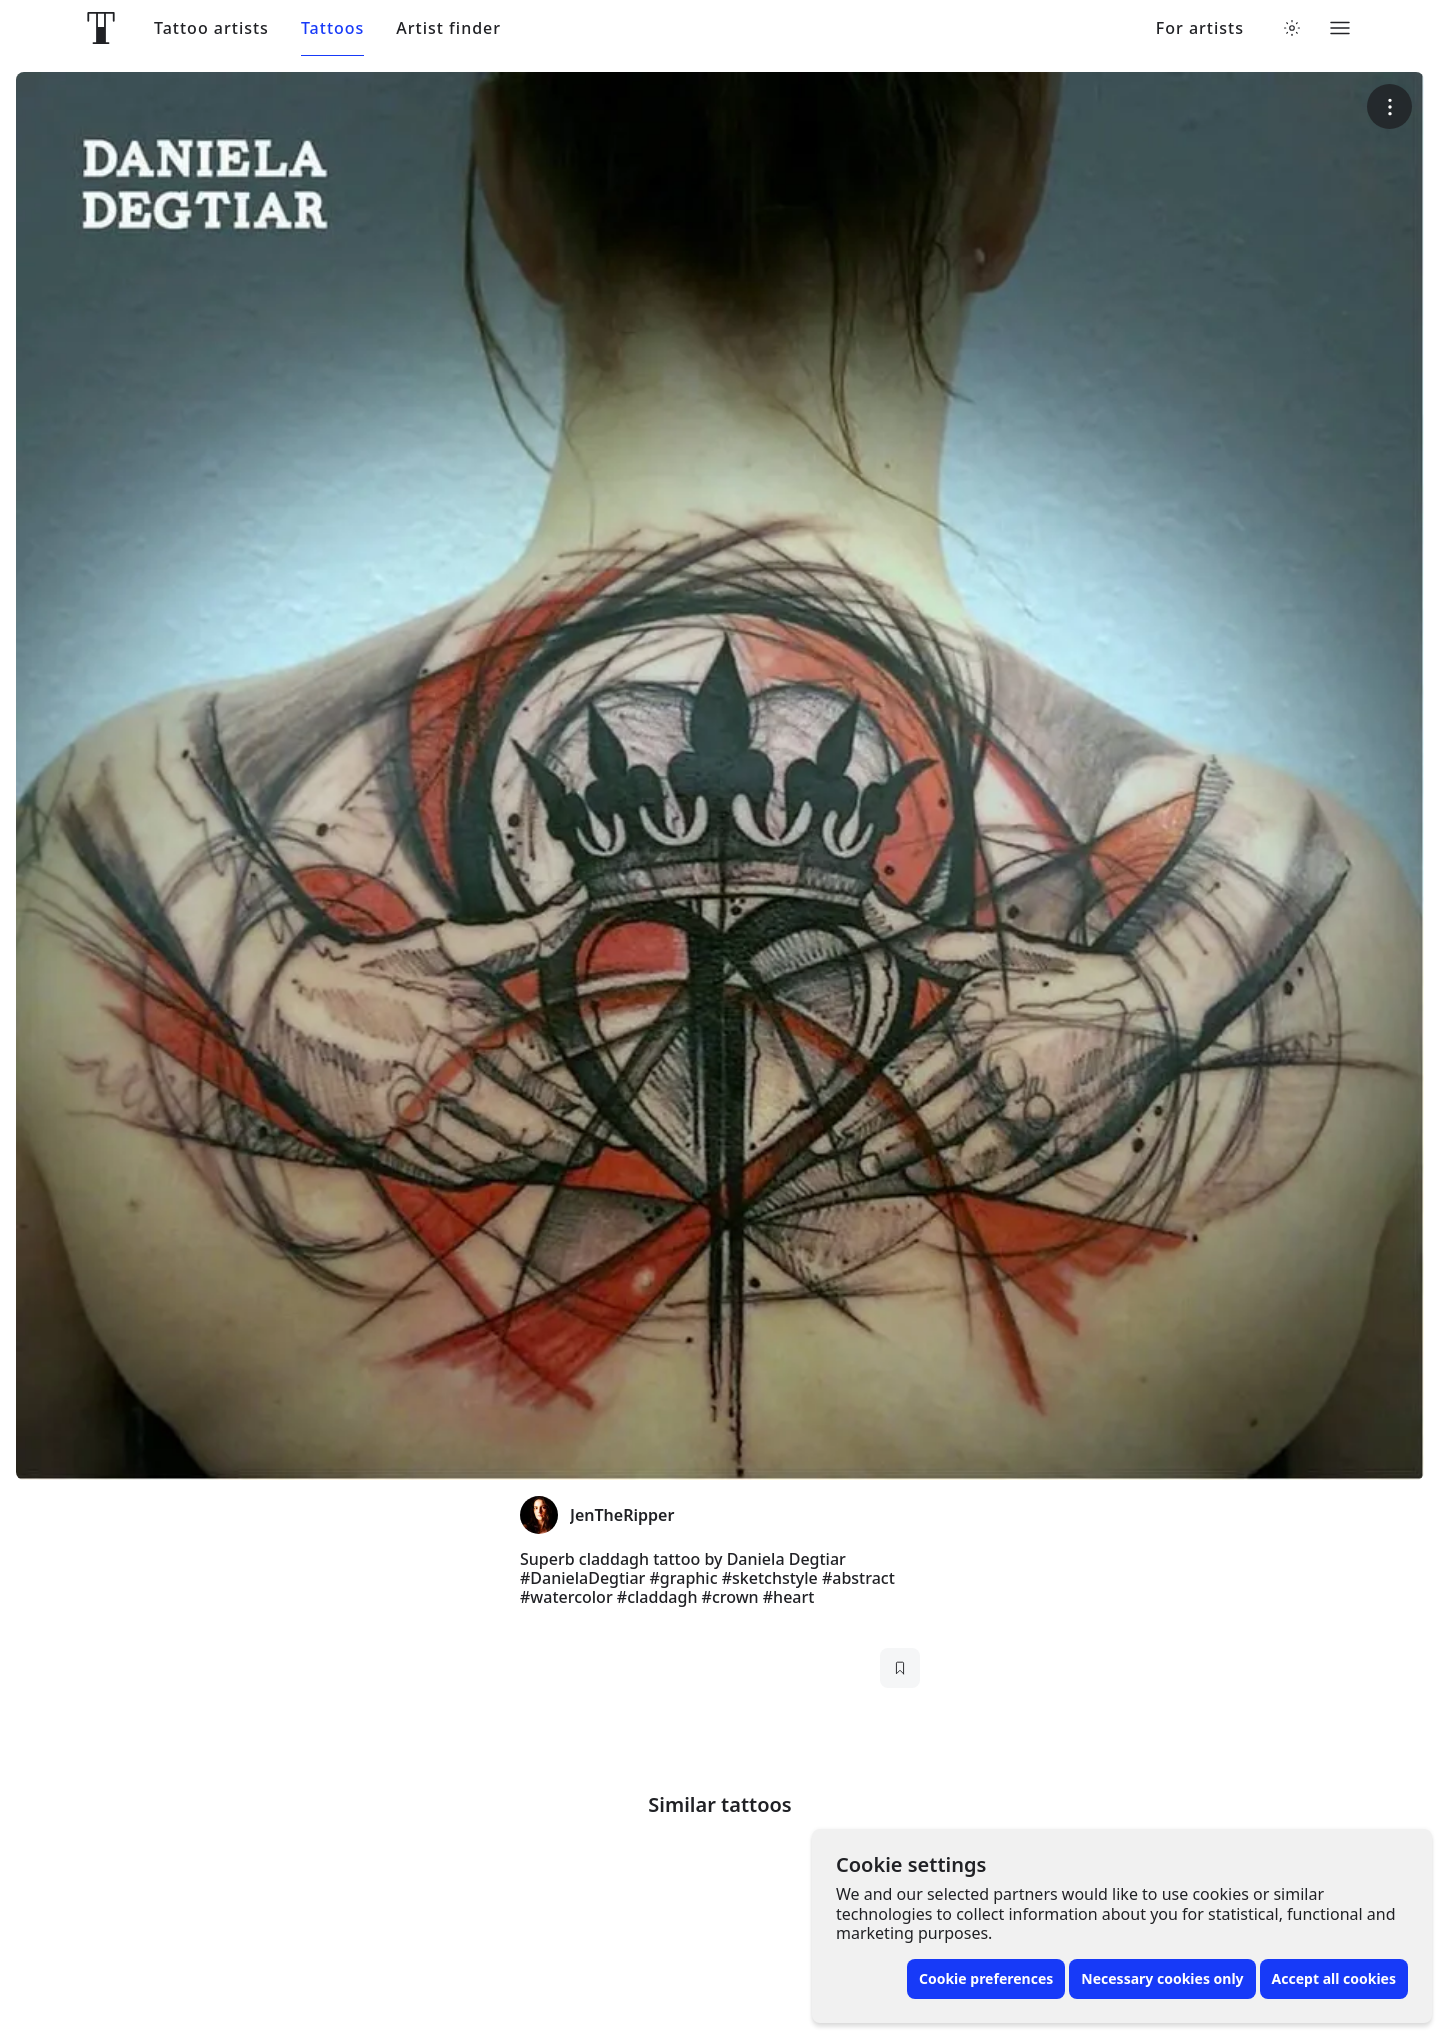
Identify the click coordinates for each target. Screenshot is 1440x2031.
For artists (1200, 28)
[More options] (1389, 106)
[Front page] (101, 28)
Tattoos (332, 28)
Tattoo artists (211, 28)
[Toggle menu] (1340, 28)
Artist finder (448, 28)
